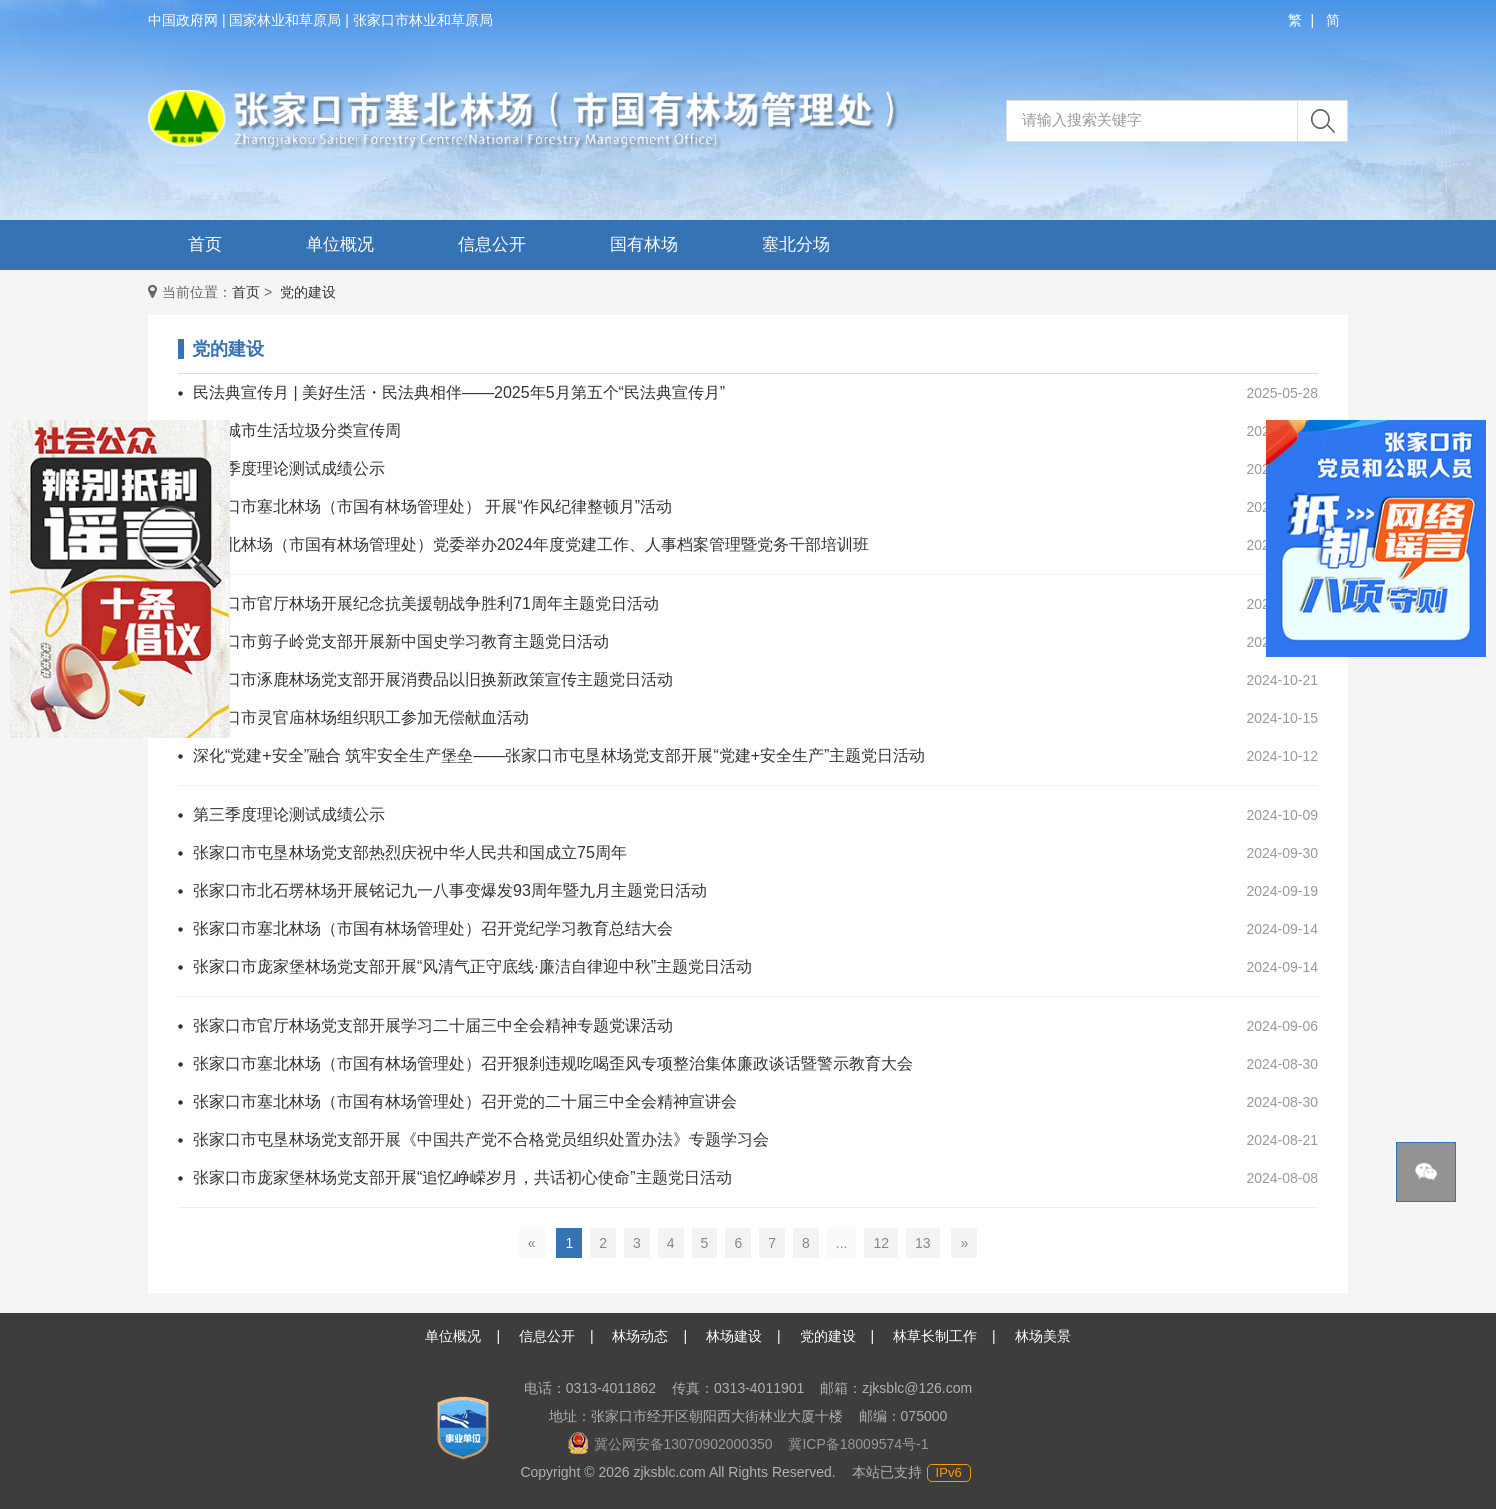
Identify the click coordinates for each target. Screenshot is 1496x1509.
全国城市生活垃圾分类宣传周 (297, 430)
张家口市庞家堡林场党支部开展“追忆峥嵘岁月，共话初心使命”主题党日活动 (462, 1177)
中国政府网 (183, 20)
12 (881, 1243)
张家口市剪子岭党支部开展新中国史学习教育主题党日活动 (401, 641)
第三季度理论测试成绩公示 (289, 814)
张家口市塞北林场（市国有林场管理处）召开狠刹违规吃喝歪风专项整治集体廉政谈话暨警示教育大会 (553, 1063)
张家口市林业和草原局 (423, 20)
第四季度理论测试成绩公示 (289, 468)
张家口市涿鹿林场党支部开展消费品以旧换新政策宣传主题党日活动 (433, 679)
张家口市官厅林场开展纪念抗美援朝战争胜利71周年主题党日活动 (426, 603)
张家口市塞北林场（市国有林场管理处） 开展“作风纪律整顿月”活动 (432, 506)
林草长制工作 (935, 1336)
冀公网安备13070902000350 (670, 1444)
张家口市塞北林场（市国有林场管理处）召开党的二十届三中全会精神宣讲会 (465, 1101)
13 (923, 1243)
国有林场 (644, 244)
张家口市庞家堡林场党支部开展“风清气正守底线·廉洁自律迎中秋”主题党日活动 (472, 966)
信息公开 (492, 244)
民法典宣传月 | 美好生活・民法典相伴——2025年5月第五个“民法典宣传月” (459, 392)
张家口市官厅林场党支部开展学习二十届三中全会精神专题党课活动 (433, 1025)
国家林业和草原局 (285, 20)
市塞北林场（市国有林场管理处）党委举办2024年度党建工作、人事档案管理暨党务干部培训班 (531, 544)
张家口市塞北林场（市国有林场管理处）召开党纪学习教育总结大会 (433, 928)
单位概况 (340, 244)
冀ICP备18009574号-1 (858, 1444)
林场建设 (734, 1336)
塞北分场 (796, 244)
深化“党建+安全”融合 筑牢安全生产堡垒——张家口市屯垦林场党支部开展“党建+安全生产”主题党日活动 (559, 755)
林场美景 (1043, 1336)
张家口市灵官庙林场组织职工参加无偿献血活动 (361, 717)
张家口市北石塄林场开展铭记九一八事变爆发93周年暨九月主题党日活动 (450, 890)
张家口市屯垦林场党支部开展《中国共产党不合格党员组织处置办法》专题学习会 (481, 1139)
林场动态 (640, 1336)
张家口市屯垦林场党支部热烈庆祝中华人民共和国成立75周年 (410, 852)
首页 (205, 244)
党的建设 (308, 292)
